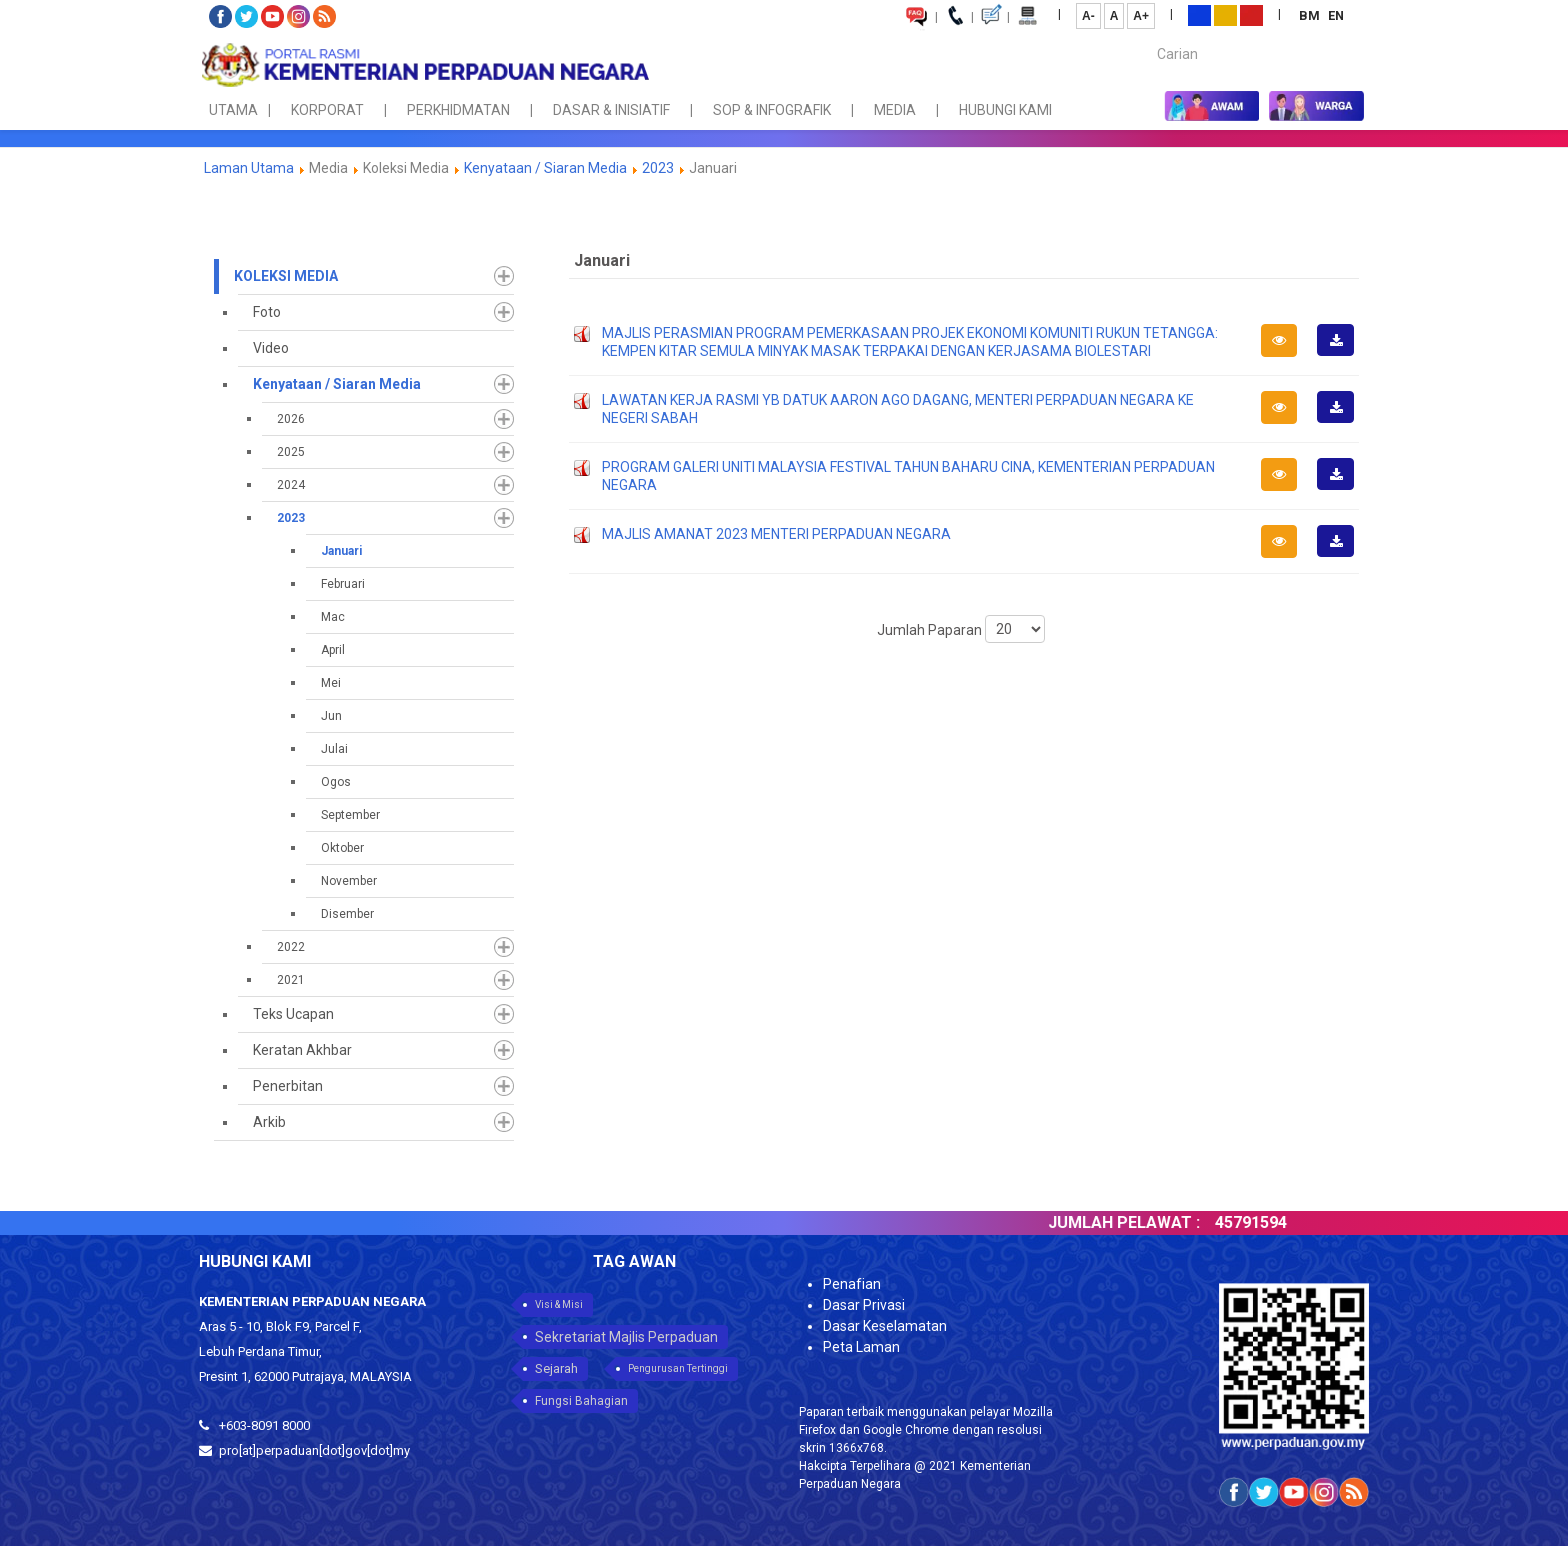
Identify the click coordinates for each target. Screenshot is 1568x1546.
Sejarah (556, 1368)
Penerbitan (288, 1086)
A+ (1141, 16)
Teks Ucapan (293, 1014)
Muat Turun (1342, 355)
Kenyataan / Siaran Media (545, 168)
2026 (291, 419)
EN (1336, 15)
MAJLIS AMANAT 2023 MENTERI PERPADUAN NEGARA (776, 534)
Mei (331, 683)
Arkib (269, 1122)
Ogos (336, 782)
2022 (291, 947)
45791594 (1272, 1222)
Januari (341, 551)
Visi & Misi (559, 1304)
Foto (267, 312)
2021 (291, 980)
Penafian (852, 1284)
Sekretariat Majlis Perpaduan (626, 1337)
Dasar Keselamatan (885, 1326)
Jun (331, 716)
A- (1088, 16)
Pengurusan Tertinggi (678, 1368)
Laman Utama (249, 168)
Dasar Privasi (864, 1305)
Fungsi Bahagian (581, 1401)
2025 (291, 452)
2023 (658, 168)
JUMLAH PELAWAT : (1145, 1222)
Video (271, 348)
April (333, 650)
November (349, 881)
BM (1311, 15)
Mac (333, 617)
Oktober (342, 848)
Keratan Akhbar (302, 1050)
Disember (347, 914)
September (350, 815)
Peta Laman (861, 1347)
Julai (334, 749)
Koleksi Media (286, 276)
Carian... (1147, 36)
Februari (343, 584)
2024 (291, 485)
